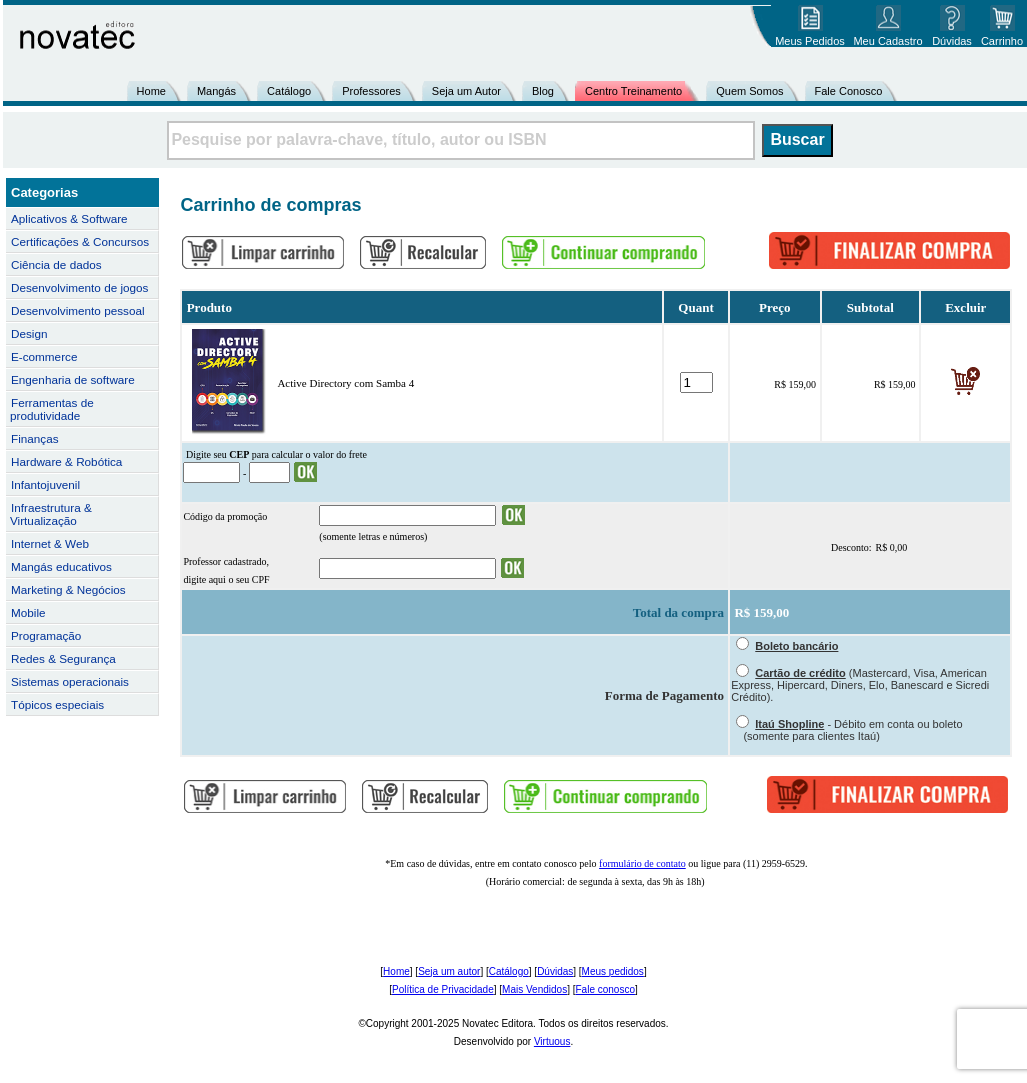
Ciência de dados (56, 264)
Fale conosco (604, 989)
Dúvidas (555, 971)
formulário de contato (642, 863)
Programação (46, 635)
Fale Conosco (849, 91)
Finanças (35, 438)
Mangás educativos (61, 566)
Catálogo (289, 91)
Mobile (28, 612)
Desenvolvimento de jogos (79, 287)
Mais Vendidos (534, 989)
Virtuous (552, 1041)
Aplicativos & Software (69, 218)
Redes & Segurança (63, 658)
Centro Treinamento (633, 91)
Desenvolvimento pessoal (78, 310)
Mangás (216, 91)
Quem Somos (749, 91)
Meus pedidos (613, 971)
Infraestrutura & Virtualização (51, 514)
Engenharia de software (73, 379)
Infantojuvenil (45, 484)
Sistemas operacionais (70, 681)
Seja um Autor (466, 91)
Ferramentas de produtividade (52, 409)
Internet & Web (50, 543)
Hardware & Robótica (66, 461)
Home (151, 91)
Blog (543, 91)
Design (29, 333)
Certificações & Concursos (80, 241)
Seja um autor (449, 971)
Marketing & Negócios (68, 589)
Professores (371, 91)
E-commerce (44, 356)
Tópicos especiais (57, 704)
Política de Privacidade (443, 989)
